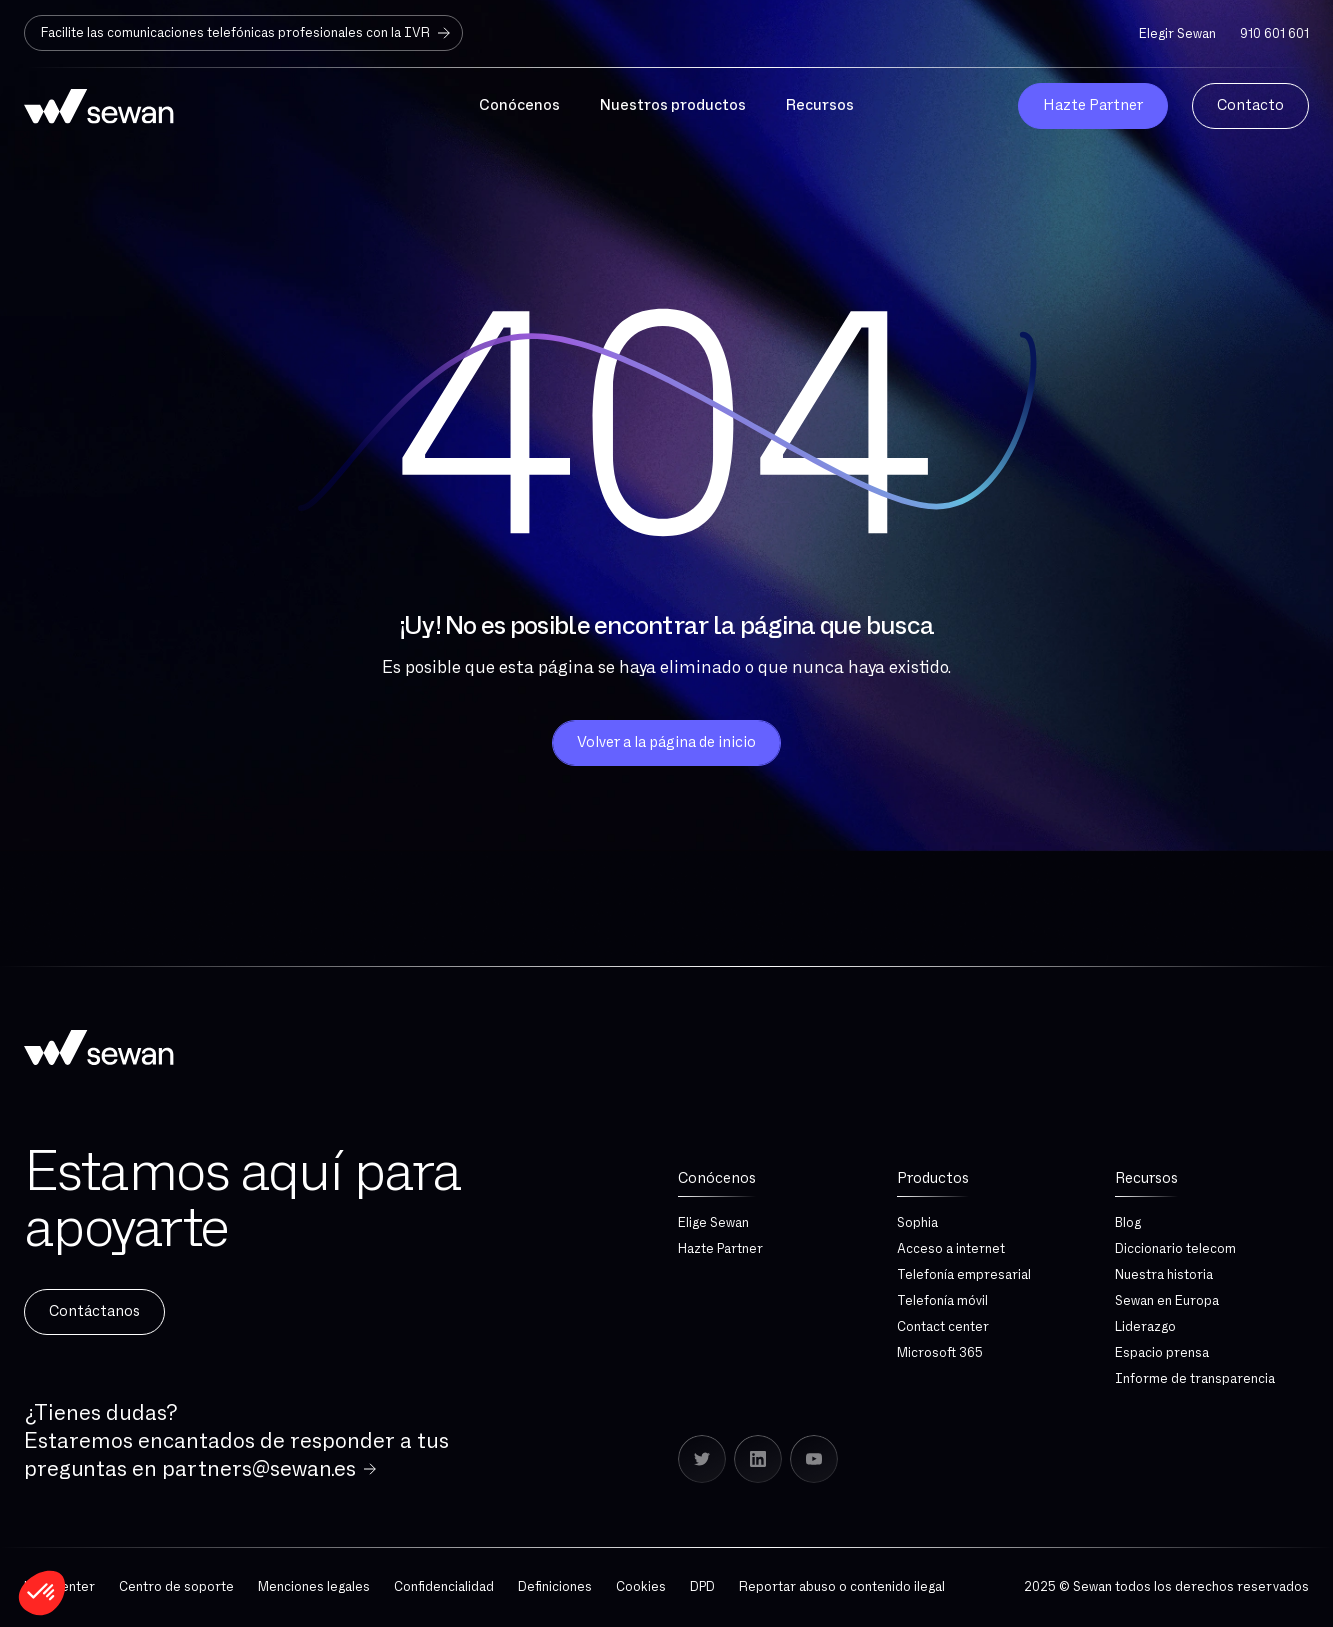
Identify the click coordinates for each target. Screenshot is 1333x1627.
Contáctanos (94, 1311)
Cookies (641, 1587)
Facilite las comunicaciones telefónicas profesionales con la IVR (247, 33)
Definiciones (555, 1587)
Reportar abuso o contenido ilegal (842, 1587)
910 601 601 (1274, 34)
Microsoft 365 (940, 1353)
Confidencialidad (444, 1587)
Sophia (917, 1223)
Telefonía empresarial (964, 1275)
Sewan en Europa (1167, 1301)
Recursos (1146, 1178)
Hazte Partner (720, 1249)
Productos (933, 1178)
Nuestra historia (1164, 1275)
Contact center (943, 1327)
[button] (42, 1593)
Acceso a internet (951, 1249)
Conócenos (717, 1178)
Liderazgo (1145, 1327)
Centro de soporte (176, 1587)
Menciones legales (314, 1587)
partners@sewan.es (259, 1469)
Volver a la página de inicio (666, 742)
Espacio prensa (1162, 1353)
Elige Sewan (713, 1223)
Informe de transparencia (1195, 1379)
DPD (702, 1587)
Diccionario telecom (1175, 1249)
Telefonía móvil (942, 1301)
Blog (1128, 1223)
